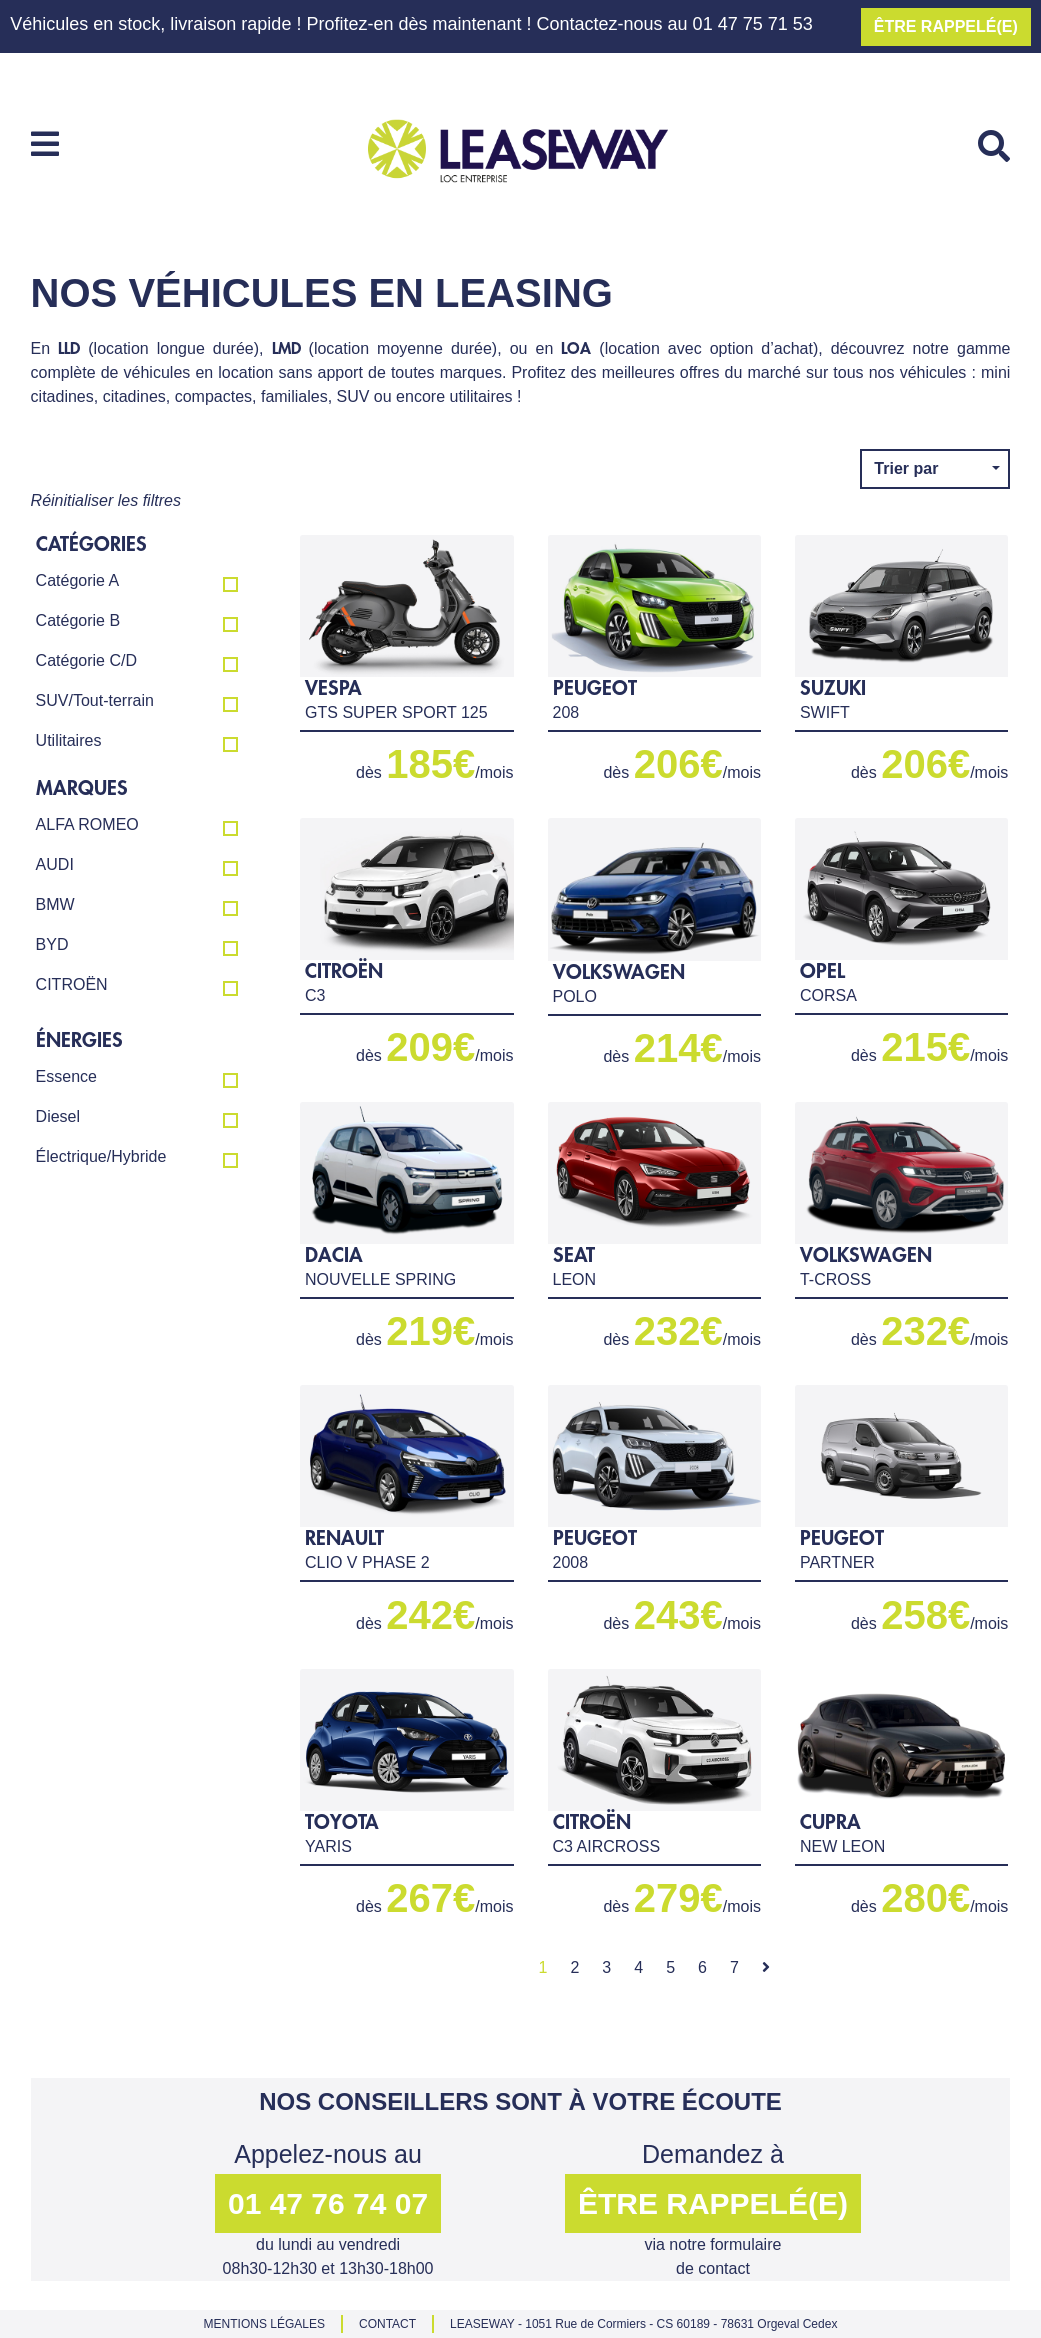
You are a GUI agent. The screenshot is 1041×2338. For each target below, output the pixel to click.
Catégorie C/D (137, 662)
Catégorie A (137, 582)
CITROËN (137, 986)
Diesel (137, 1118)
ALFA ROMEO (137, 826)
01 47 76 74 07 (328, 2203)
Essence (137, 1078)
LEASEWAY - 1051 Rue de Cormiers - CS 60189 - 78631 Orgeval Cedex (643, 2324)
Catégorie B (137, 622)
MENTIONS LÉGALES (264, 2324)
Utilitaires (137, 742)
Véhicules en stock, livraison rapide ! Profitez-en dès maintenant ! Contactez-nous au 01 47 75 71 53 (411, 24)
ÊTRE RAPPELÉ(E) (946, 26)
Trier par (908, 468)
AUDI (137, 866)
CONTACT (387, 2324)
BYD (137, 946)
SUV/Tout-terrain (137, 702)
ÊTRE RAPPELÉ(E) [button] (713, 2203)
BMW (137, 906)
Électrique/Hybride (137, 1158)
